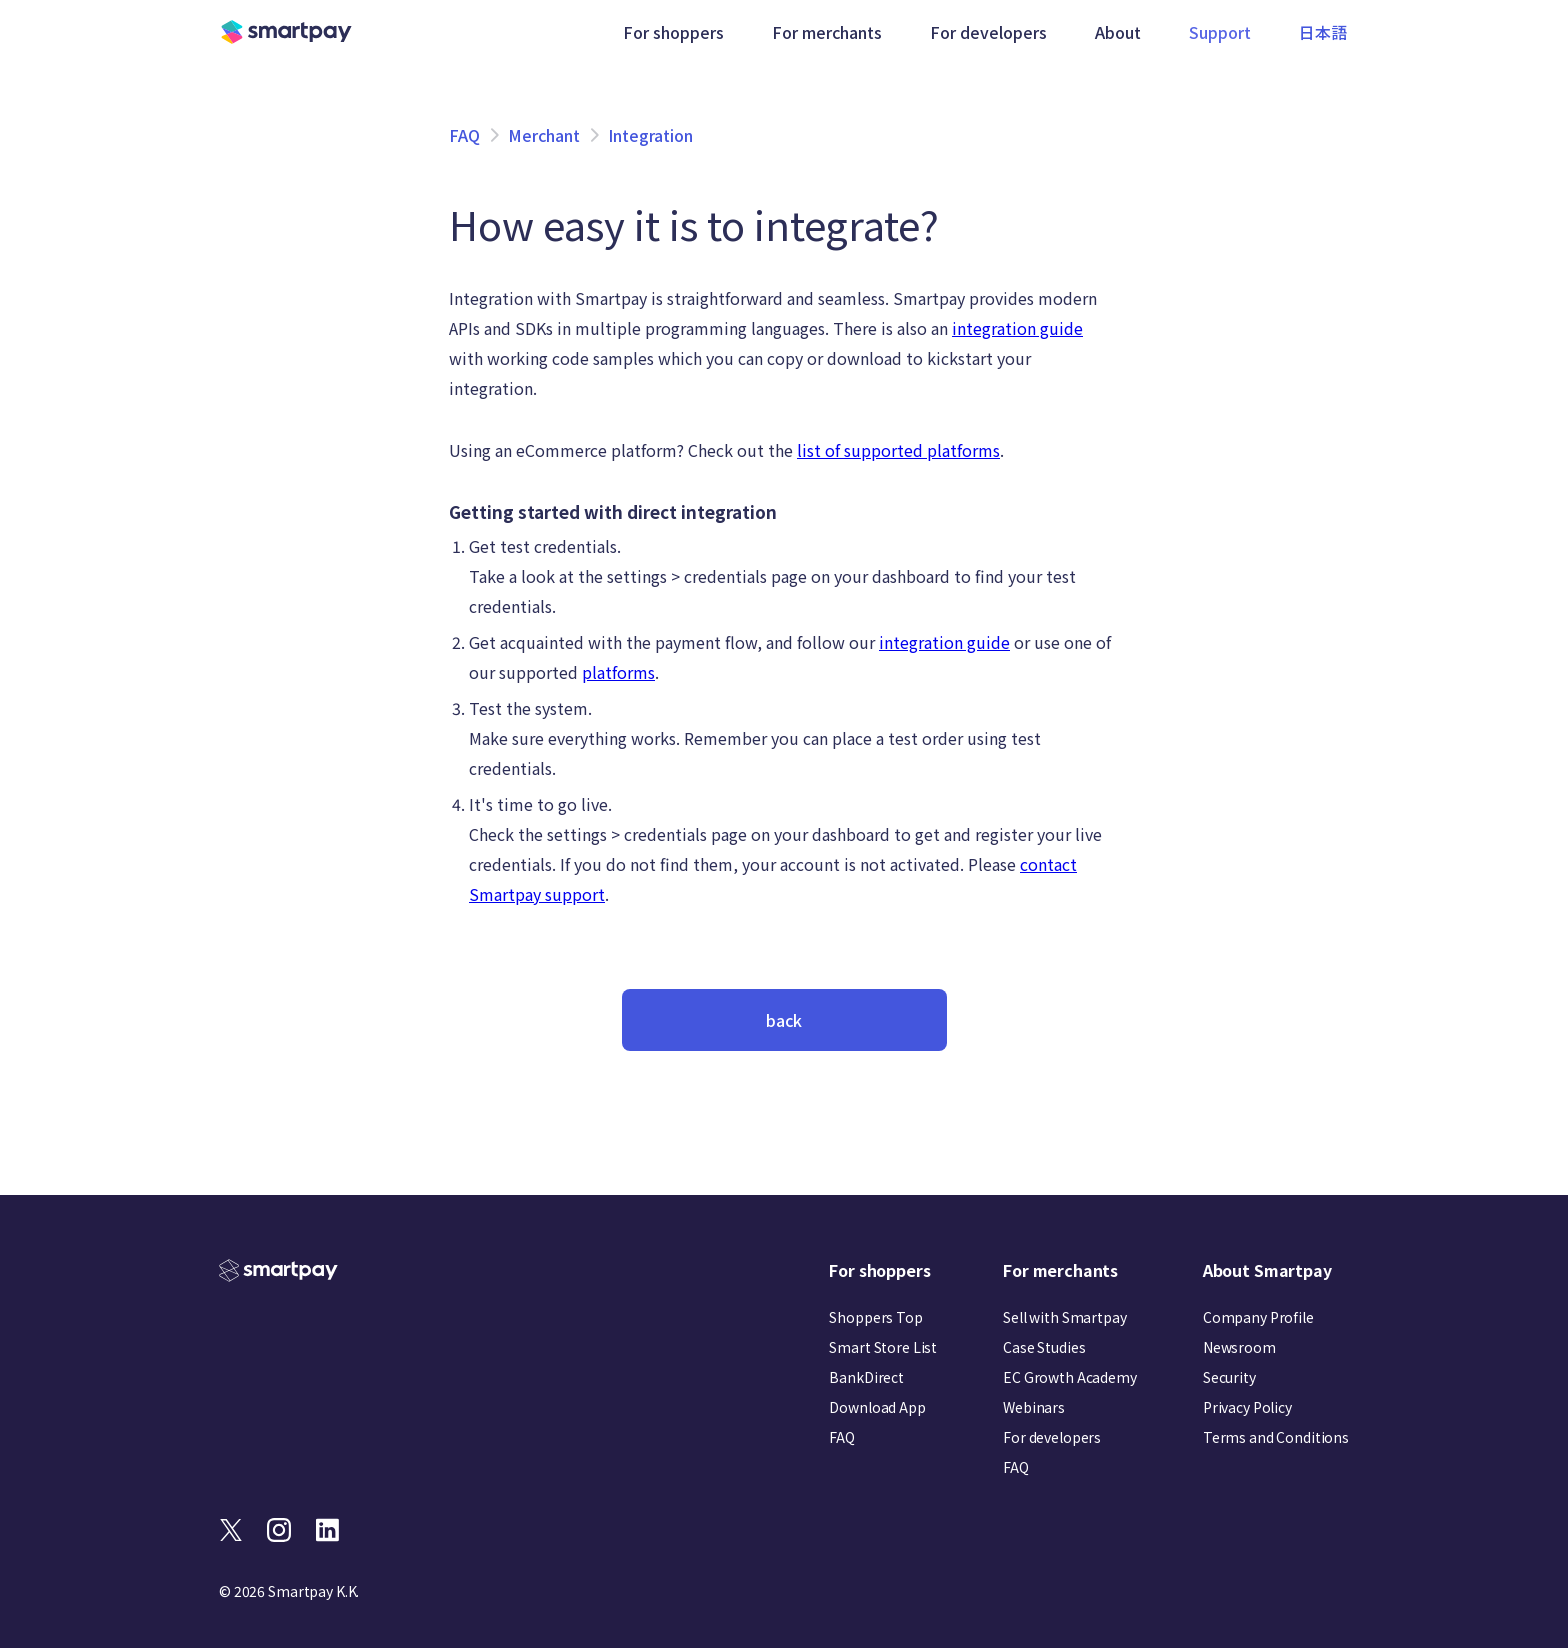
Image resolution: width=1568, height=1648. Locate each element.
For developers (1052, 1437)
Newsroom (1239, 1347)
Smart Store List (883, 1347)
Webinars (1034, 1407)
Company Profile (1258, 1317)
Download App (877, 1407)
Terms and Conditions (1276, 1437)
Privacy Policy (1247, 1407)
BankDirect (866, 1377)
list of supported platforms (898, 450)
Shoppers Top (875, 1317)
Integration (650, 135)
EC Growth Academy (1070, 1377)
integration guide (1017, 328)
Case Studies (1044, 1347)
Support (1222, 32)
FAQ (464, 135)
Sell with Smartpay (1064, 1317)
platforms (618, 672)
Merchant (544, 135)
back (784, 1020)
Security (1229, 1377)
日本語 (1325, 32)
